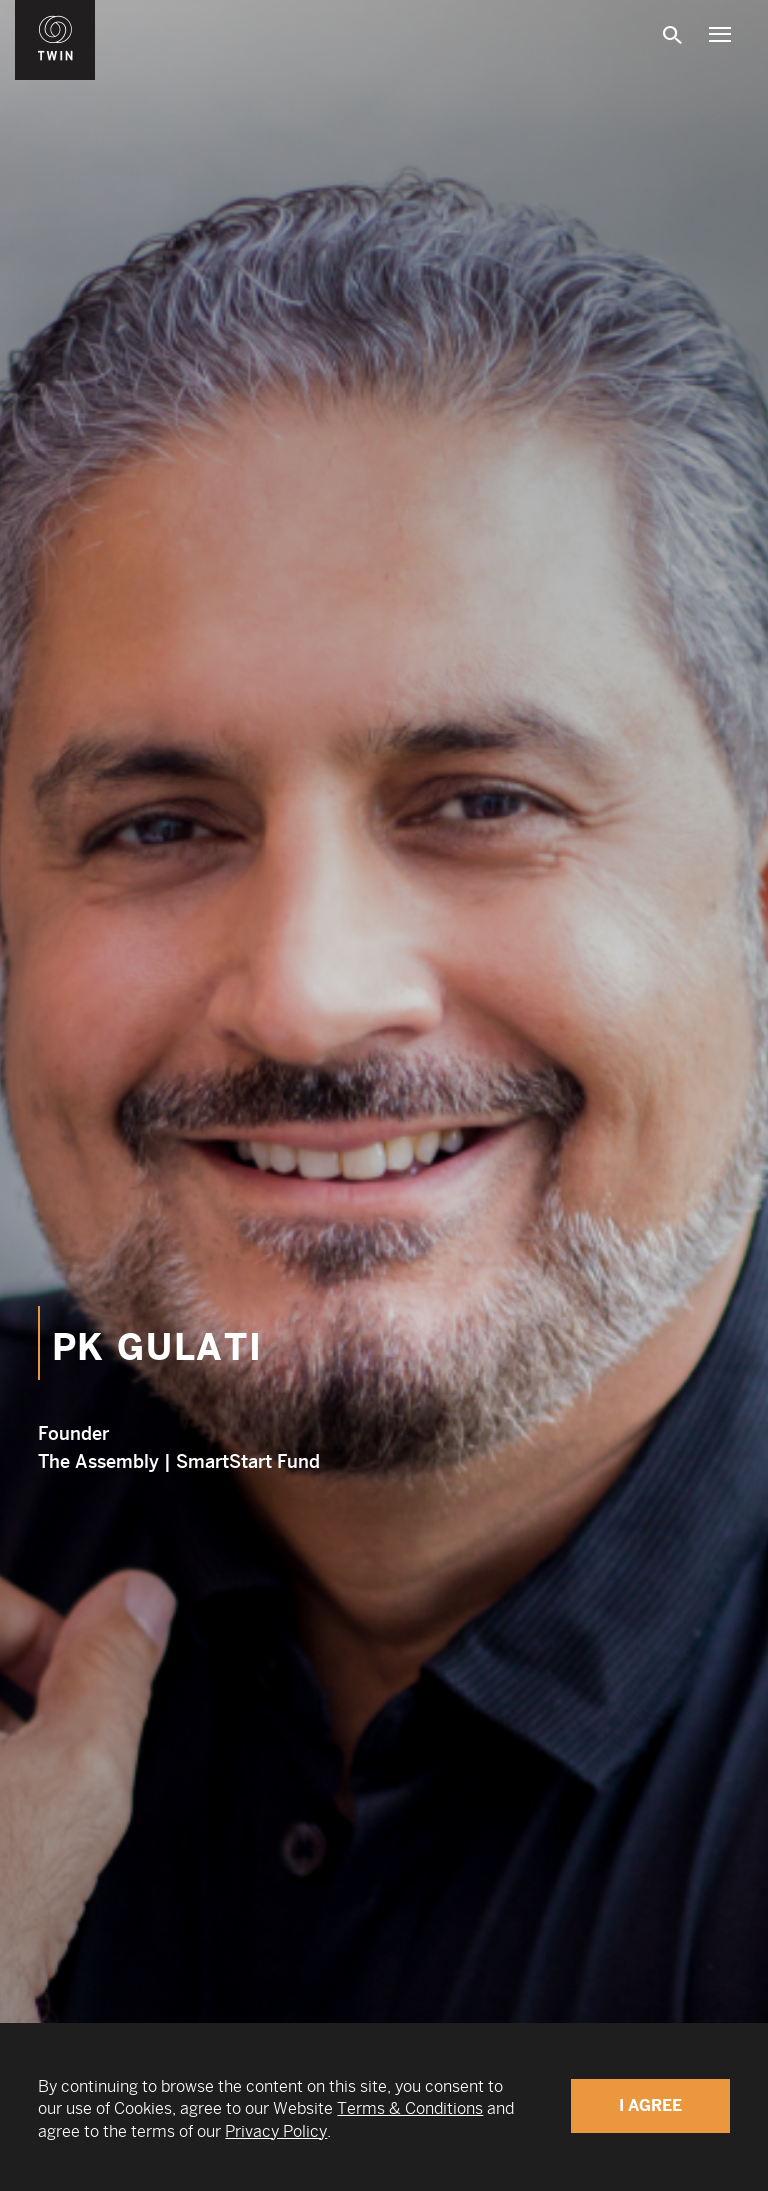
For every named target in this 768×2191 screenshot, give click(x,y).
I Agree (650, 2105)
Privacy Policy (276, 2131)
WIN (56, 11)
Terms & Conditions (410, 2108)
